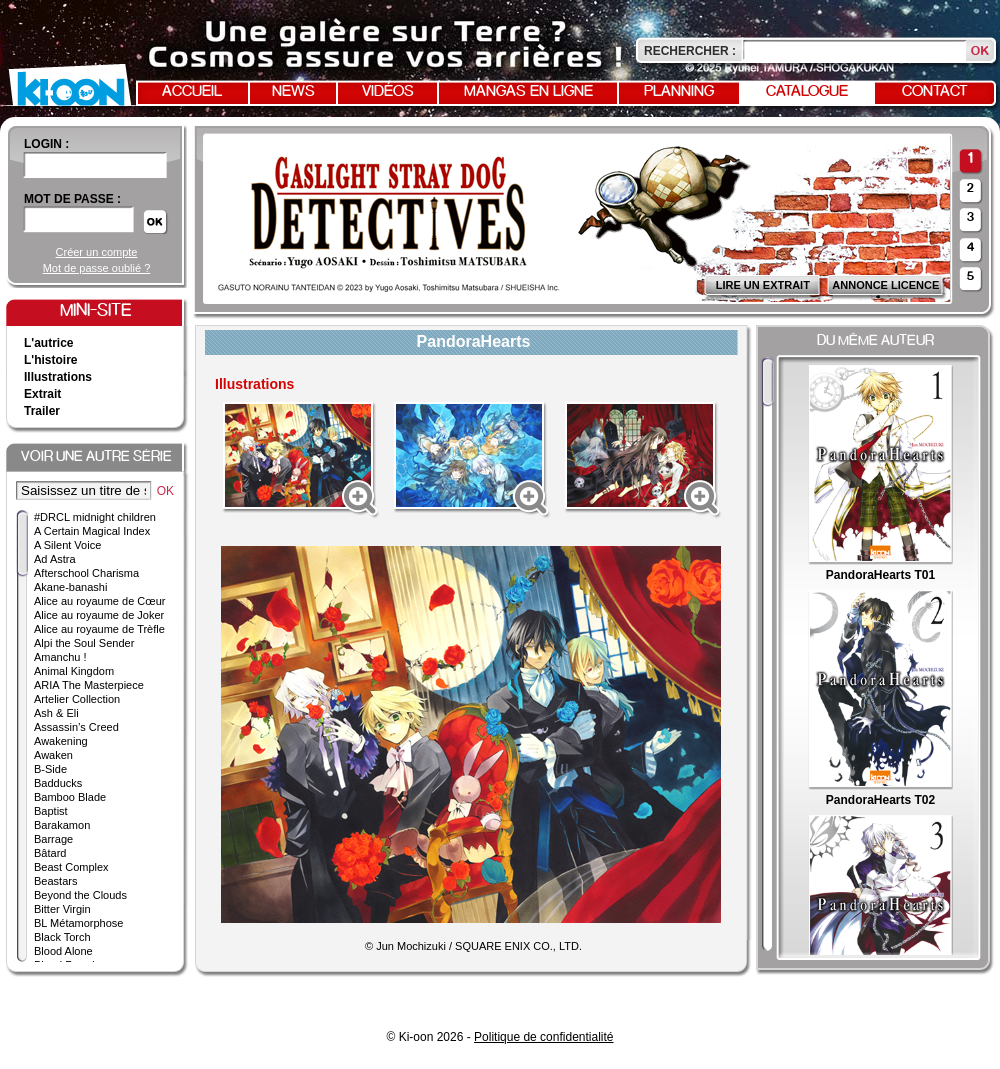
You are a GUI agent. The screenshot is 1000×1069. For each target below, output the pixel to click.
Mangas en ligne (528, 92)
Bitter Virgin (62, 909)
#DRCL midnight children (95, 517)
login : (46, 144)
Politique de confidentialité (543, 1037)
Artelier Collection (77, 699)
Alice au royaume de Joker (99, 615)
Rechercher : (690, 51)
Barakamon (62, 825)
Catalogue (807, 92)
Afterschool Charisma (86, 573)
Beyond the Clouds (80, 895)
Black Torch (62, 937)
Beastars (55, 881)
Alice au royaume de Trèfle (99, 629)
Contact (935, 92)
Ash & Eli (56, 713)
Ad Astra (55, 559)
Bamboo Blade (70, 797)
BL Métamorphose (78, 923)
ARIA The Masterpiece (89, 685)
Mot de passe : (72, 199)
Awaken (53, 755)
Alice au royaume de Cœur (99, 601)
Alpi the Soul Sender (84, 643)
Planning (679, 92)
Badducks (58, 783)
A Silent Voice (67, 545)
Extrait (42, 394)
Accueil (192, 92)
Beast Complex (71, 867)
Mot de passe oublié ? (97, 268)
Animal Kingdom (74, 671)
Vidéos (388, 92)
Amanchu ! (60, 657)
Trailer (42, 411)
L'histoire (51, 360)
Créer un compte (97, 252)
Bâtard (50, 853)
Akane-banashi (70, 587)
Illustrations (58, 377)
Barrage (53, 839)
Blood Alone (63, 951)
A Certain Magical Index (92, 531)
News (293, 92)
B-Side (50, 769)
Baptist (51, 811)
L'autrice (49, 343)
